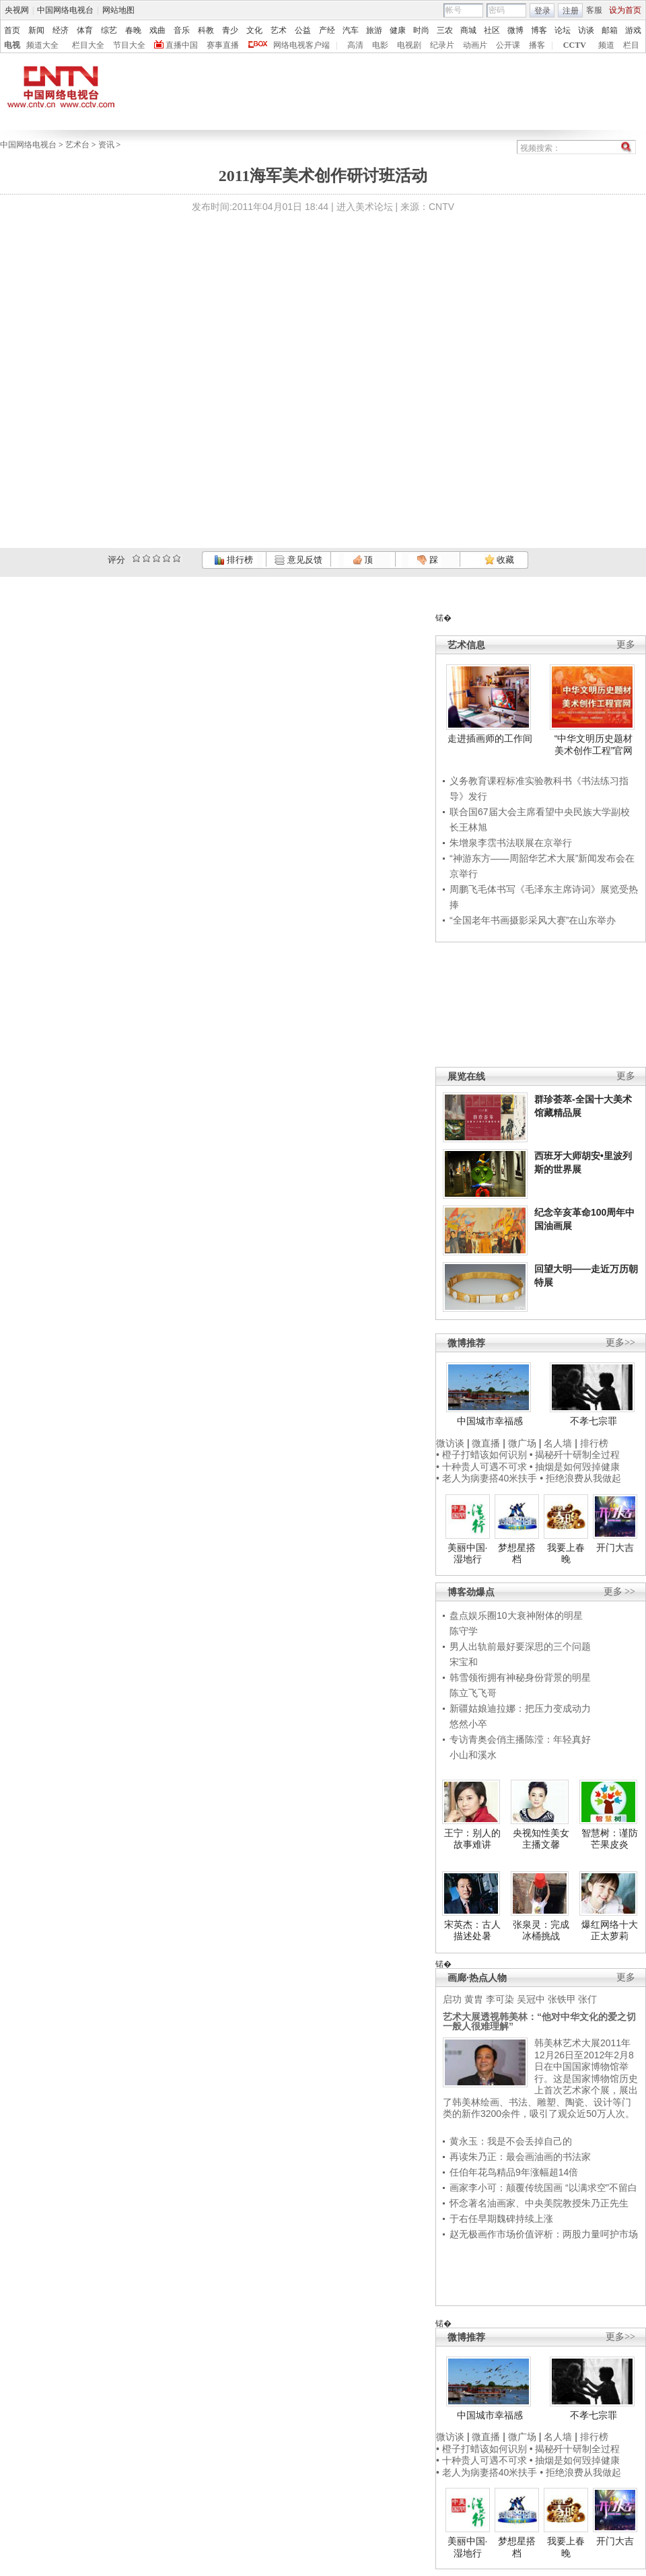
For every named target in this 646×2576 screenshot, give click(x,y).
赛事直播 (223, 45)
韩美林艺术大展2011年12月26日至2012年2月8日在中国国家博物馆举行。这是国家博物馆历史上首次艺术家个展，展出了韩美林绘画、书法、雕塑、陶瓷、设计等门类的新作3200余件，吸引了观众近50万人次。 (540, 2078)
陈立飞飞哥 (473, 1692)
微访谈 (450, 1443)
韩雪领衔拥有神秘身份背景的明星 (520, 1677)
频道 (606, 45)
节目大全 (129, 45)
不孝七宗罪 (593, 1421)
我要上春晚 (566, 1553)
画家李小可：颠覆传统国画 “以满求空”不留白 (543, 2187)
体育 (85, 30)
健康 (398, 30)
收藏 (499, 560)
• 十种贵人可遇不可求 (483, 1466)
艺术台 (77, 144)
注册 (571, 10)
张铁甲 (562, 1999)
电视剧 (409, 45)
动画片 (475, 45)
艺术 (279, 30)
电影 (380, 45)
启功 (452, 1999)
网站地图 (118, 10)
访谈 (586, 30)
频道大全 (42, 45)
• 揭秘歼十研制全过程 (575, 1454)
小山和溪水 (473, 1754)
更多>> (620, 1342)
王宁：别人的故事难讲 (472, 1838)
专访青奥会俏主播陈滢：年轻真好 (520, 1739)
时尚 (421, 30)
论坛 (562, 30)
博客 (539, 30)
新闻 (36, 30)
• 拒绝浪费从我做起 (580, 1478)
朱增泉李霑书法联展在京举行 (511, 842)
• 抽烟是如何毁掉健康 (575, 1466)
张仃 (587, 1999)
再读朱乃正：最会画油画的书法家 (520, 2156)
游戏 (633, 30)
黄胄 (473, 1999)
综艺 (109, 30)
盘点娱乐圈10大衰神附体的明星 (516, 1615)
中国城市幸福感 (490, 1421)
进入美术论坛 (364, 206)
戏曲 (157, 30)
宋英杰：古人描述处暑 (472, 1930)
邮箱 (610, 30)
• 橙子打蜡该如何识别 (481, 1454)
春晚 (133, 30)
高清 (355, 45)
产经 (327, 30)
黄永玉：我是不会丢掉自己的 (511, 2141)
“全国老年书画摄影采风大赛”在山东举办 (533, 920)
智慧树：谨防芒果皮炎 (609, 1838)
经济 (60, 30)
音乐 (182, 30)
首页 (12, 30)
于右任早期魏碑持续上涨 (501, 2218)
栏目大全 (88, 45)
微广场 (522, 1443)
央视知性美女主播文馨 (541, 1838)
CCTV (574, 45)
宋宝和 (464, 1662)
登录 (542, 10)
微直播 (486, 1443)
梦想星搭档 (517, 1553)
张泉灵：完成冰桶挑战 (541, 1930)
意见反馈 (298, 560)
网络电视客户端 (301, 45)
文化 (254, 30)
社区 (492, 30)
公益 (303, 30)
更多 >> (619, 1592)
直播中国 (182, 45)
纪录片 (442, 45)
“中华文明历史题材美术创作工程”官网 (593, 744)
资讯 (106, 144)
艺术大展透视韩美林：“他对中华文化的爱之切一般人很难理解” (539, 2021)
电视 (12, 45)
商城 (468, 30)
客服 (594, 10)
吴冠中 (531, 1999)
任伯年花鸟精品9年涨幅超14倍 (514, 2172)
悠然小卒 (468, 1723)
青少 (230, 30)
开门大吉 (615, 1547)
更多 (625, 644)
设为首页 (625, 10)
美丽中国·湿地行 (467, 1553)
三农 (445, 30)
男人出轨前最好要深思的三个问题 (520, 1646)
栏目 (631, 45)
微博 (515, 30)
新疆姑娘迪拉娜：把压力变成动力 (520, 1708)
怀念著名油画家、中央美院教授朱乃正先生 (539, 2203)
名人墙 (558, 1443)
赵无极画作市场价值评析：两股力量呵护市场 (544, 2234)
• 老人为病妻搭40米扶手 (486, 1478)
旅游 (374, 30)
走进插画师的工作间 (489, 738)
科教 (206, 30)
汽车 (351, 30)
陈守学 (464, 1631)
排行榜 (233, 560)
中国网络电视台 (65, 10)
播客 (537, 45)
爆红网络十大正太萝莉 (609, 1930)
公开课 (508, 45)
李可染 (500, 1999)
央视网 (17, 10)
